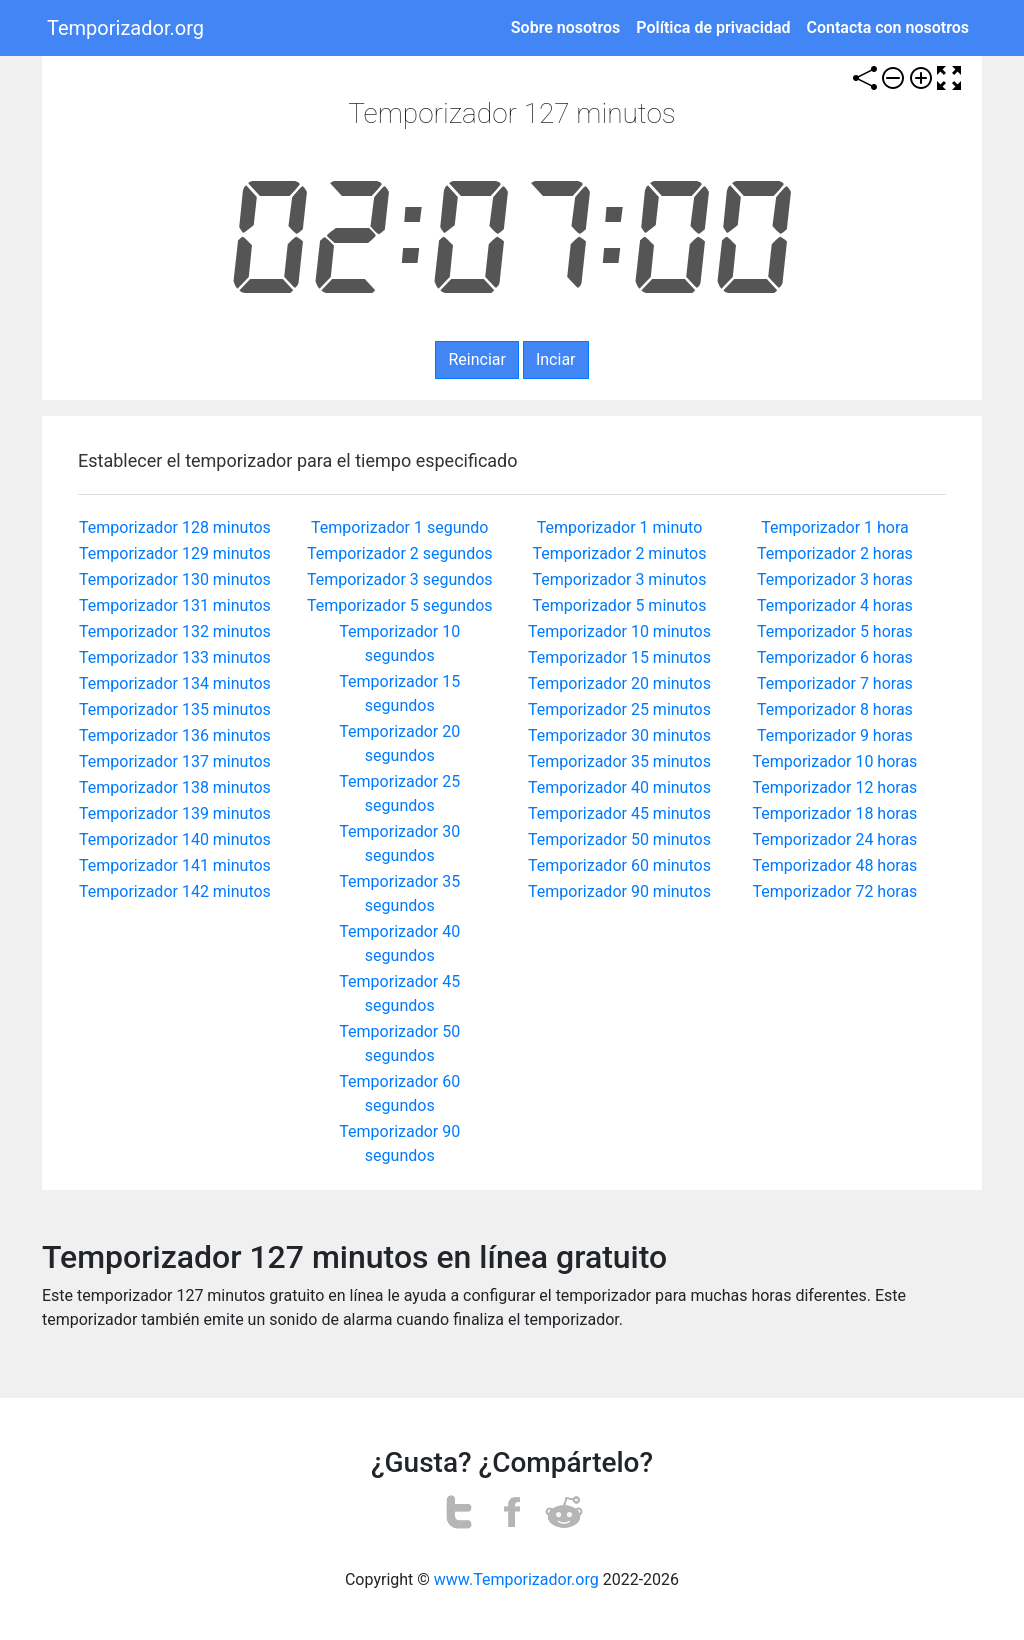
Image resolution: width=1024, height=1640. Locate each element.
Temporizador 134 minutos (175, 683)
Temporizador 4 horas (835, 605)
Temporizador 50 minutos (619, 839)
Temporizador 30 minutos (619, 735)
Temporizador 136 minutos (175, 735)
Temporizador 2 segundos (400, 553)
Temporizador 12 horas (835, 787)
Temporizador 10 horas (835, 761)
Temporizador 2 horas (835, 553)
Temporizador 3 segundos (400, 579)
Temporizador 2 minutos (620, 553)
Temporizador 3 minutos (620, 579)
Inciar (556, 359)
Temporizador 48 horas (835, 865)
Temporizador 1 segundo (399, 527)
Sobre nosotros (565, 27)
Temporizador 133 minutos (175, 657)
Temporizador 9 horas (835, 735)
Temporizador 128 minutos (175, 527)
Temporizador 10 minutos (619, 631)
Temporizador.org (125, 28)
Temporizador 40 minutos (619, 787)
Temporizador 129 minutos (175, 553)
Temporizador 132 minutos (175, 631)
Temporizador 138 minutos (175, 787)
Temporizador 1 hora (835, 527)
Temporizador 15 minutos (619, 657)
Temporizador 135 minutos (175, 709)
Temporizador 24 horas (835, 839)
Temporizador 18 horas (835, 813)
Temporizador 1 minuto (620, 527)
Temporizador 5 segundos (400, 605)
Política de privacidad (713, 27)
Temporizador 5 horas (835, 631)
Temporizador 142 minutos (175, 891)
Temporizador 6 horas (835, 657)
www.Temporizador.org (516, 1579)
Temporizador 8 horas (835, 709)
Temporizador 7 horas (835, 683)
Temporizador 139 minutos (175, 813)
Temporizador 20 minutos (619, 683)
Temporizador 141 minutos (175, 865)
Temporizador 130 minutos (175, 579)
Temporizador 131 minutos (175, 605)
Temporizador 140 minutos (175, 839)
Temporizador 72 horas (835, 891)
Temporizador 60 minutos (619, 865)
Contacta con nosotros (888, 27)
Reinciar (476, 359)
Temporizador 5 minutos (620, 605)
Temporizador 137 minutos (175, 761)
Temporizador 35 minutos (619, 761)
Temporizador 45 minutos (619, 813)
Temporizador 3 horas (835, 579)
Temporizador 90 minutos (619, 891)
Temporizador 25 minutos (619, 709)
